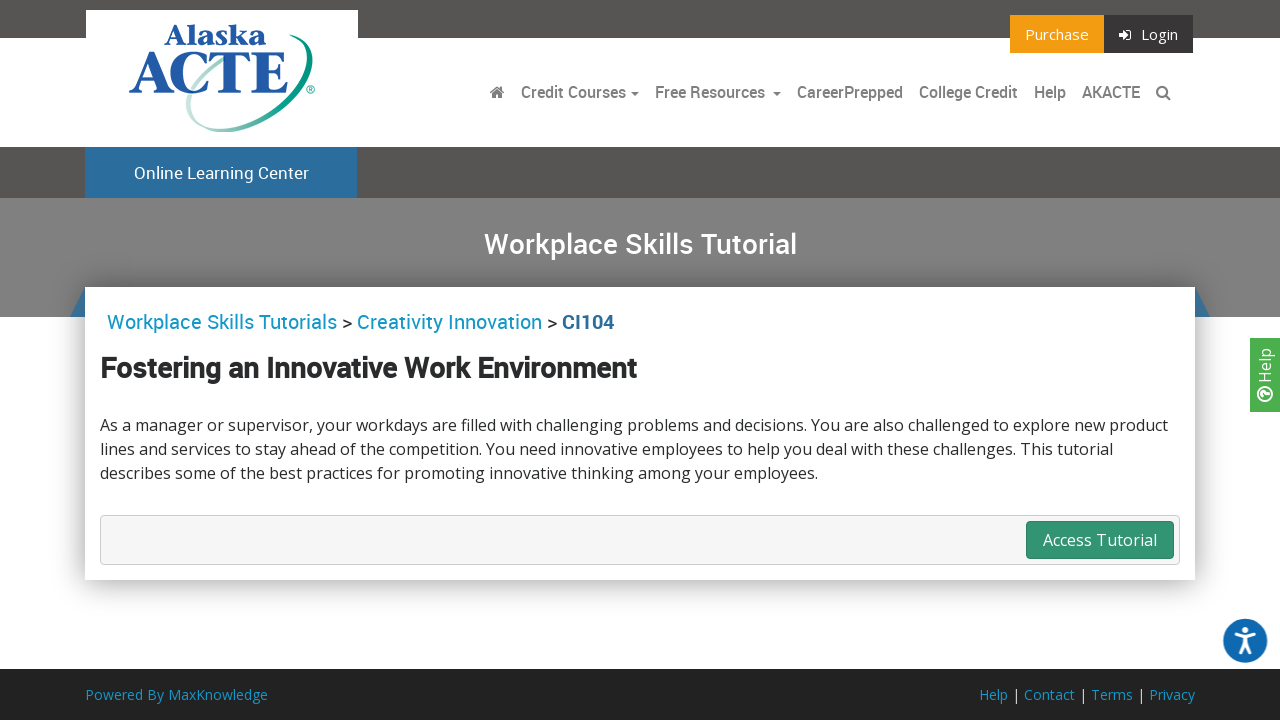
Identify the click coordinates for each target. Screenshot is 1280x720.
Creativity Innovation (449, 321)
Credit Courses (573, 92)
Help (1265, 375)
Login (1148, 34)
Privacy (1172, 694)
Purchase (1057, 34)
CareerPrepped (850, 92)
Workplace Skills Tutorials (224, 321)
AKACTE (1111, 92)
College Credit (968, 92)
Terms (1112, 694)
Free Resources (710, 92)
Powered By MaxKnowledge (176, 694)
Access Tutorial (1100, 540)
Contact (1049, 694)
